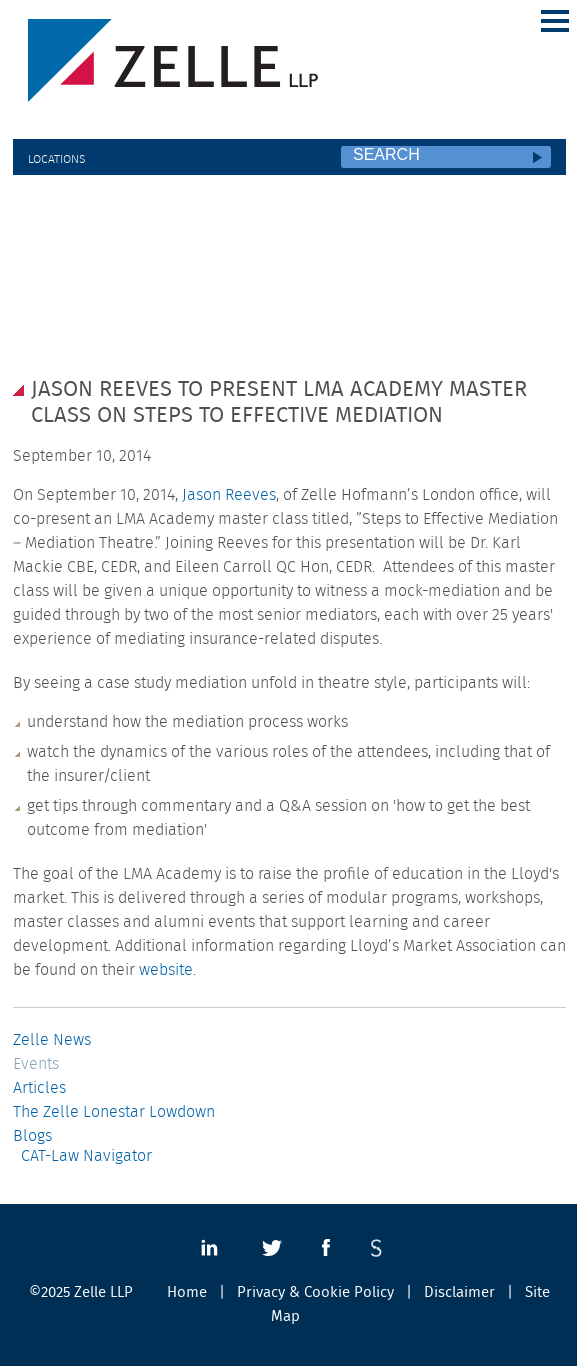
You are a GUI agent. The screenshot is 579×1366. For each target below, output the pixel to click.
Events (36, 1064)
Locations (56, 159)
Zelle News (52, 1040)
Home (187, 1292)
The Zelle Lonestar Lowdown (114, 1112)
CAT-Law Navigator (86, 1156)
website (166, 970)
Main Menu (555, 21)
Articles (39, 1088)
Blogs (32, 1136)
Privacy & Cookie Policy (315, 1292)
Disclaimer (459, 1292)
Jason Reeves (229, 495)
